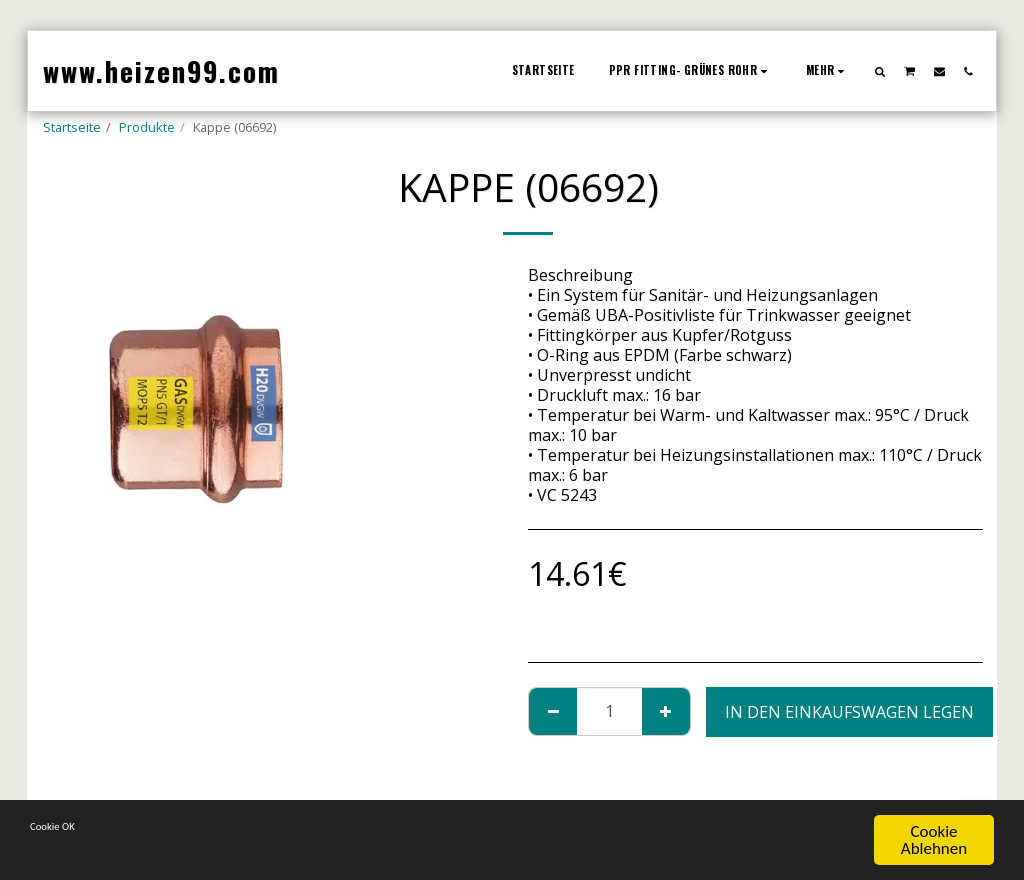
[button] (880, 71)
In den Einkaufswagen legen (849, 712)
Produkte (147, 127)
